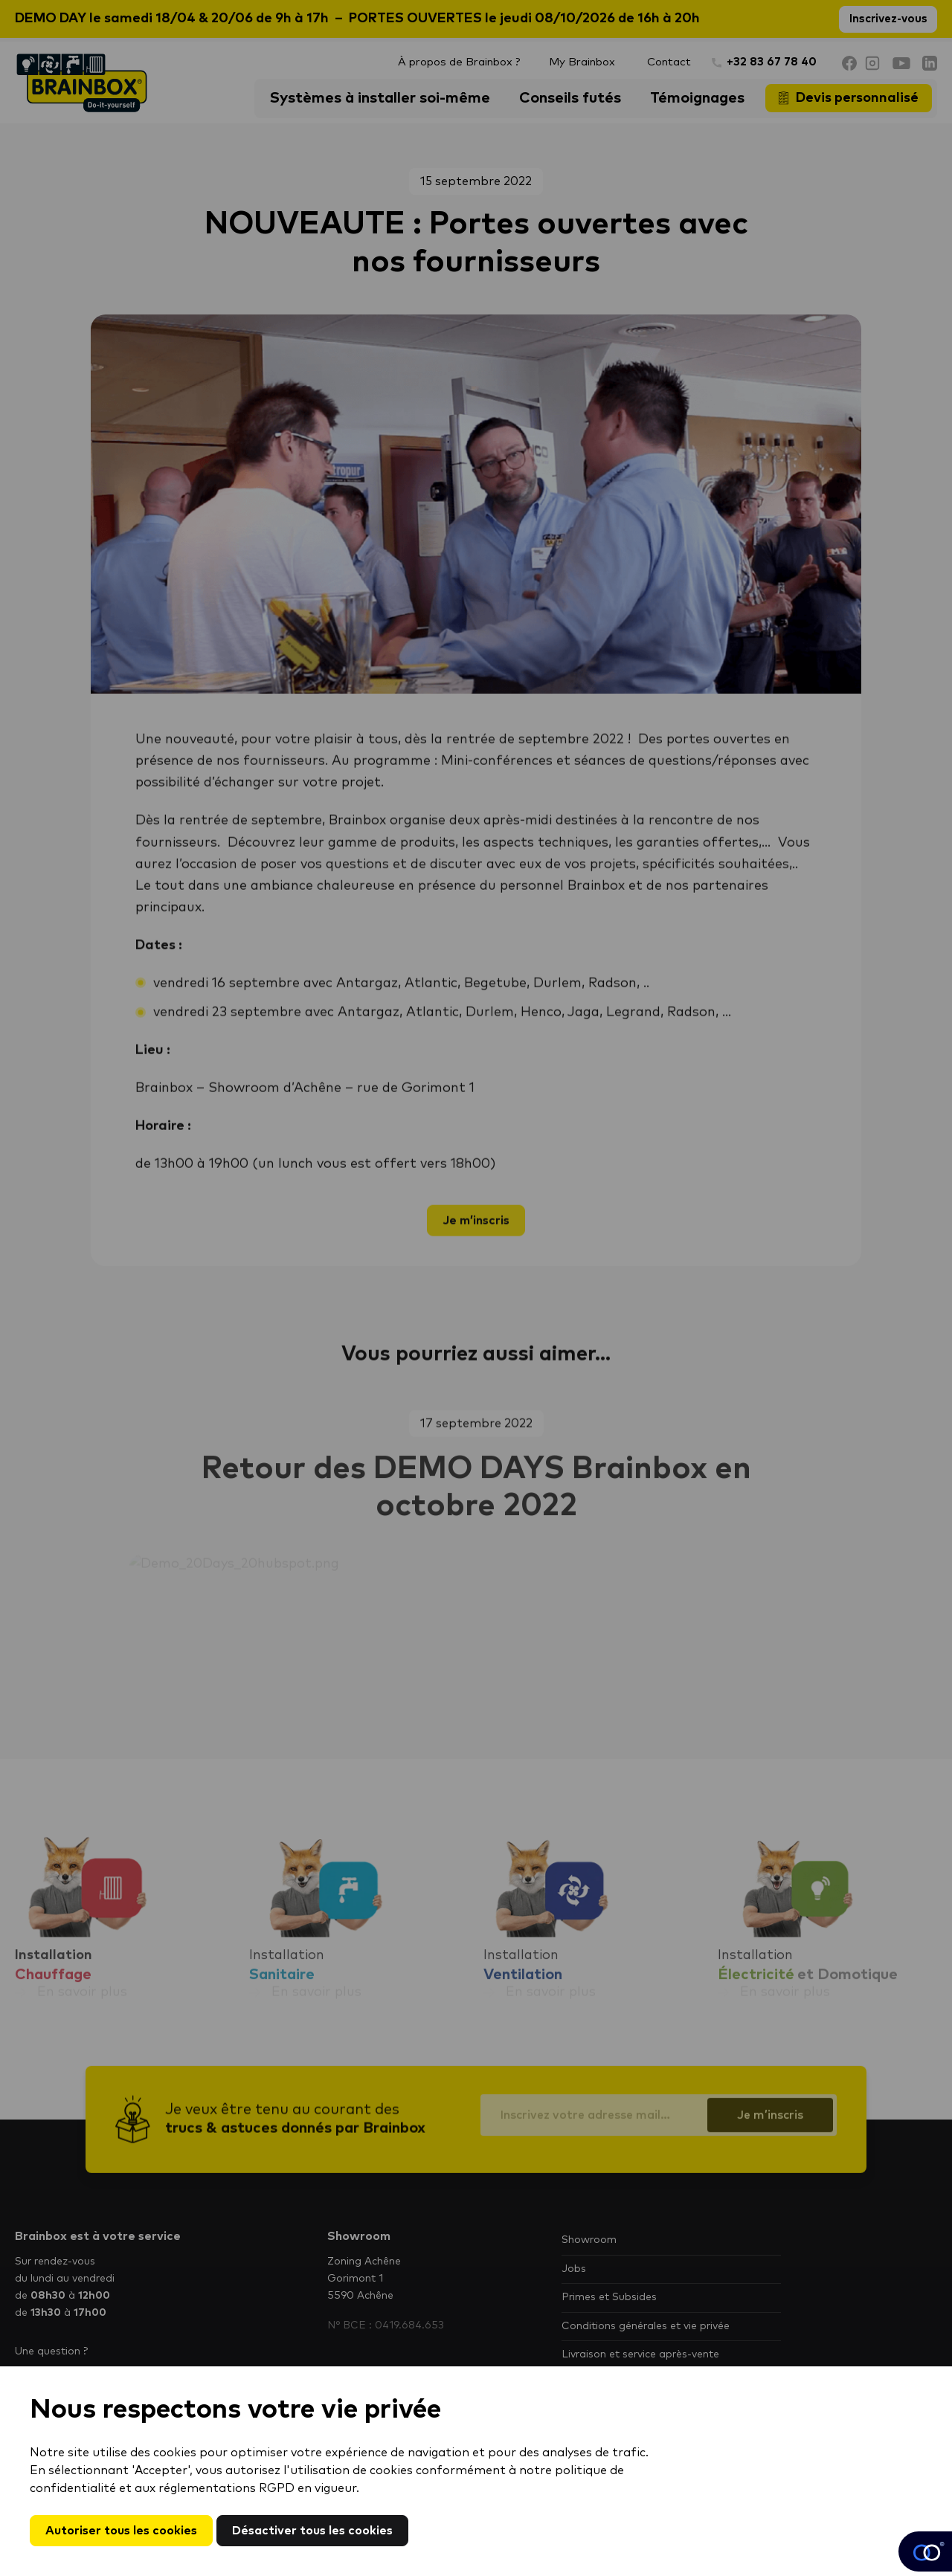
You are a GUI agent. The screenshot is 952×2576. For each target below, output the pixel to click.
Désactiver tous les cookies (312, 2531)
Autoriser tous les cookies (121, 2531)
